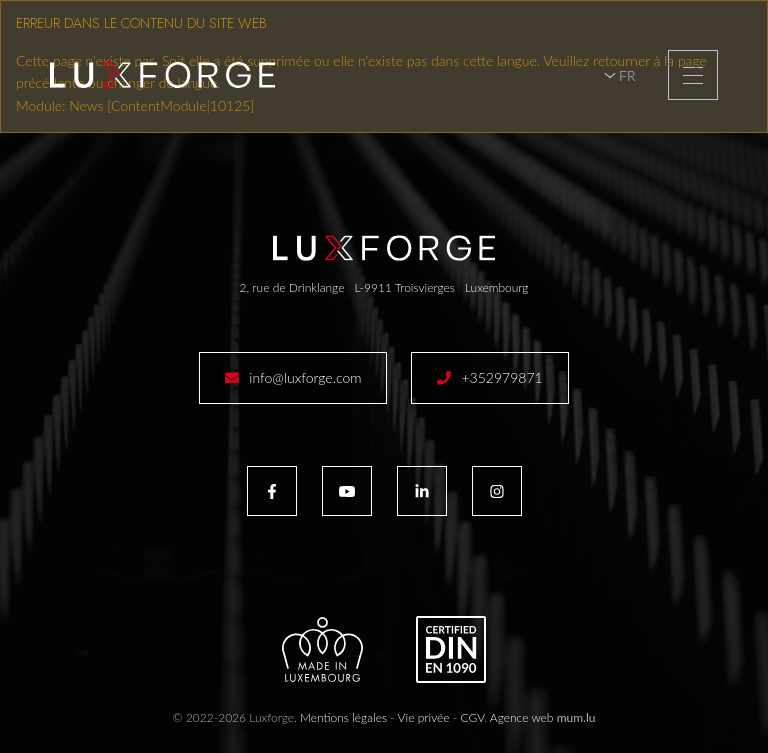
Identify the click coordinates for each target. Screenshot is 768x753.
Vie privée (424, 717)
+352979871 (501, 377)
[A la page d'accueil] (162, 75)
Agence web (522, 717)
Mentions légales (343, 717)
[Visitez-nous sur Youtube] (347, 491)
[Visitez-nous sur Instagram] (497, 491)
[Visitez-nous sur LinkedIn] (422, 491)
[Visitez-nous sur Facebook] (272, 491)
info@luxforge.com (305, 377)
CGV (473, 717)
